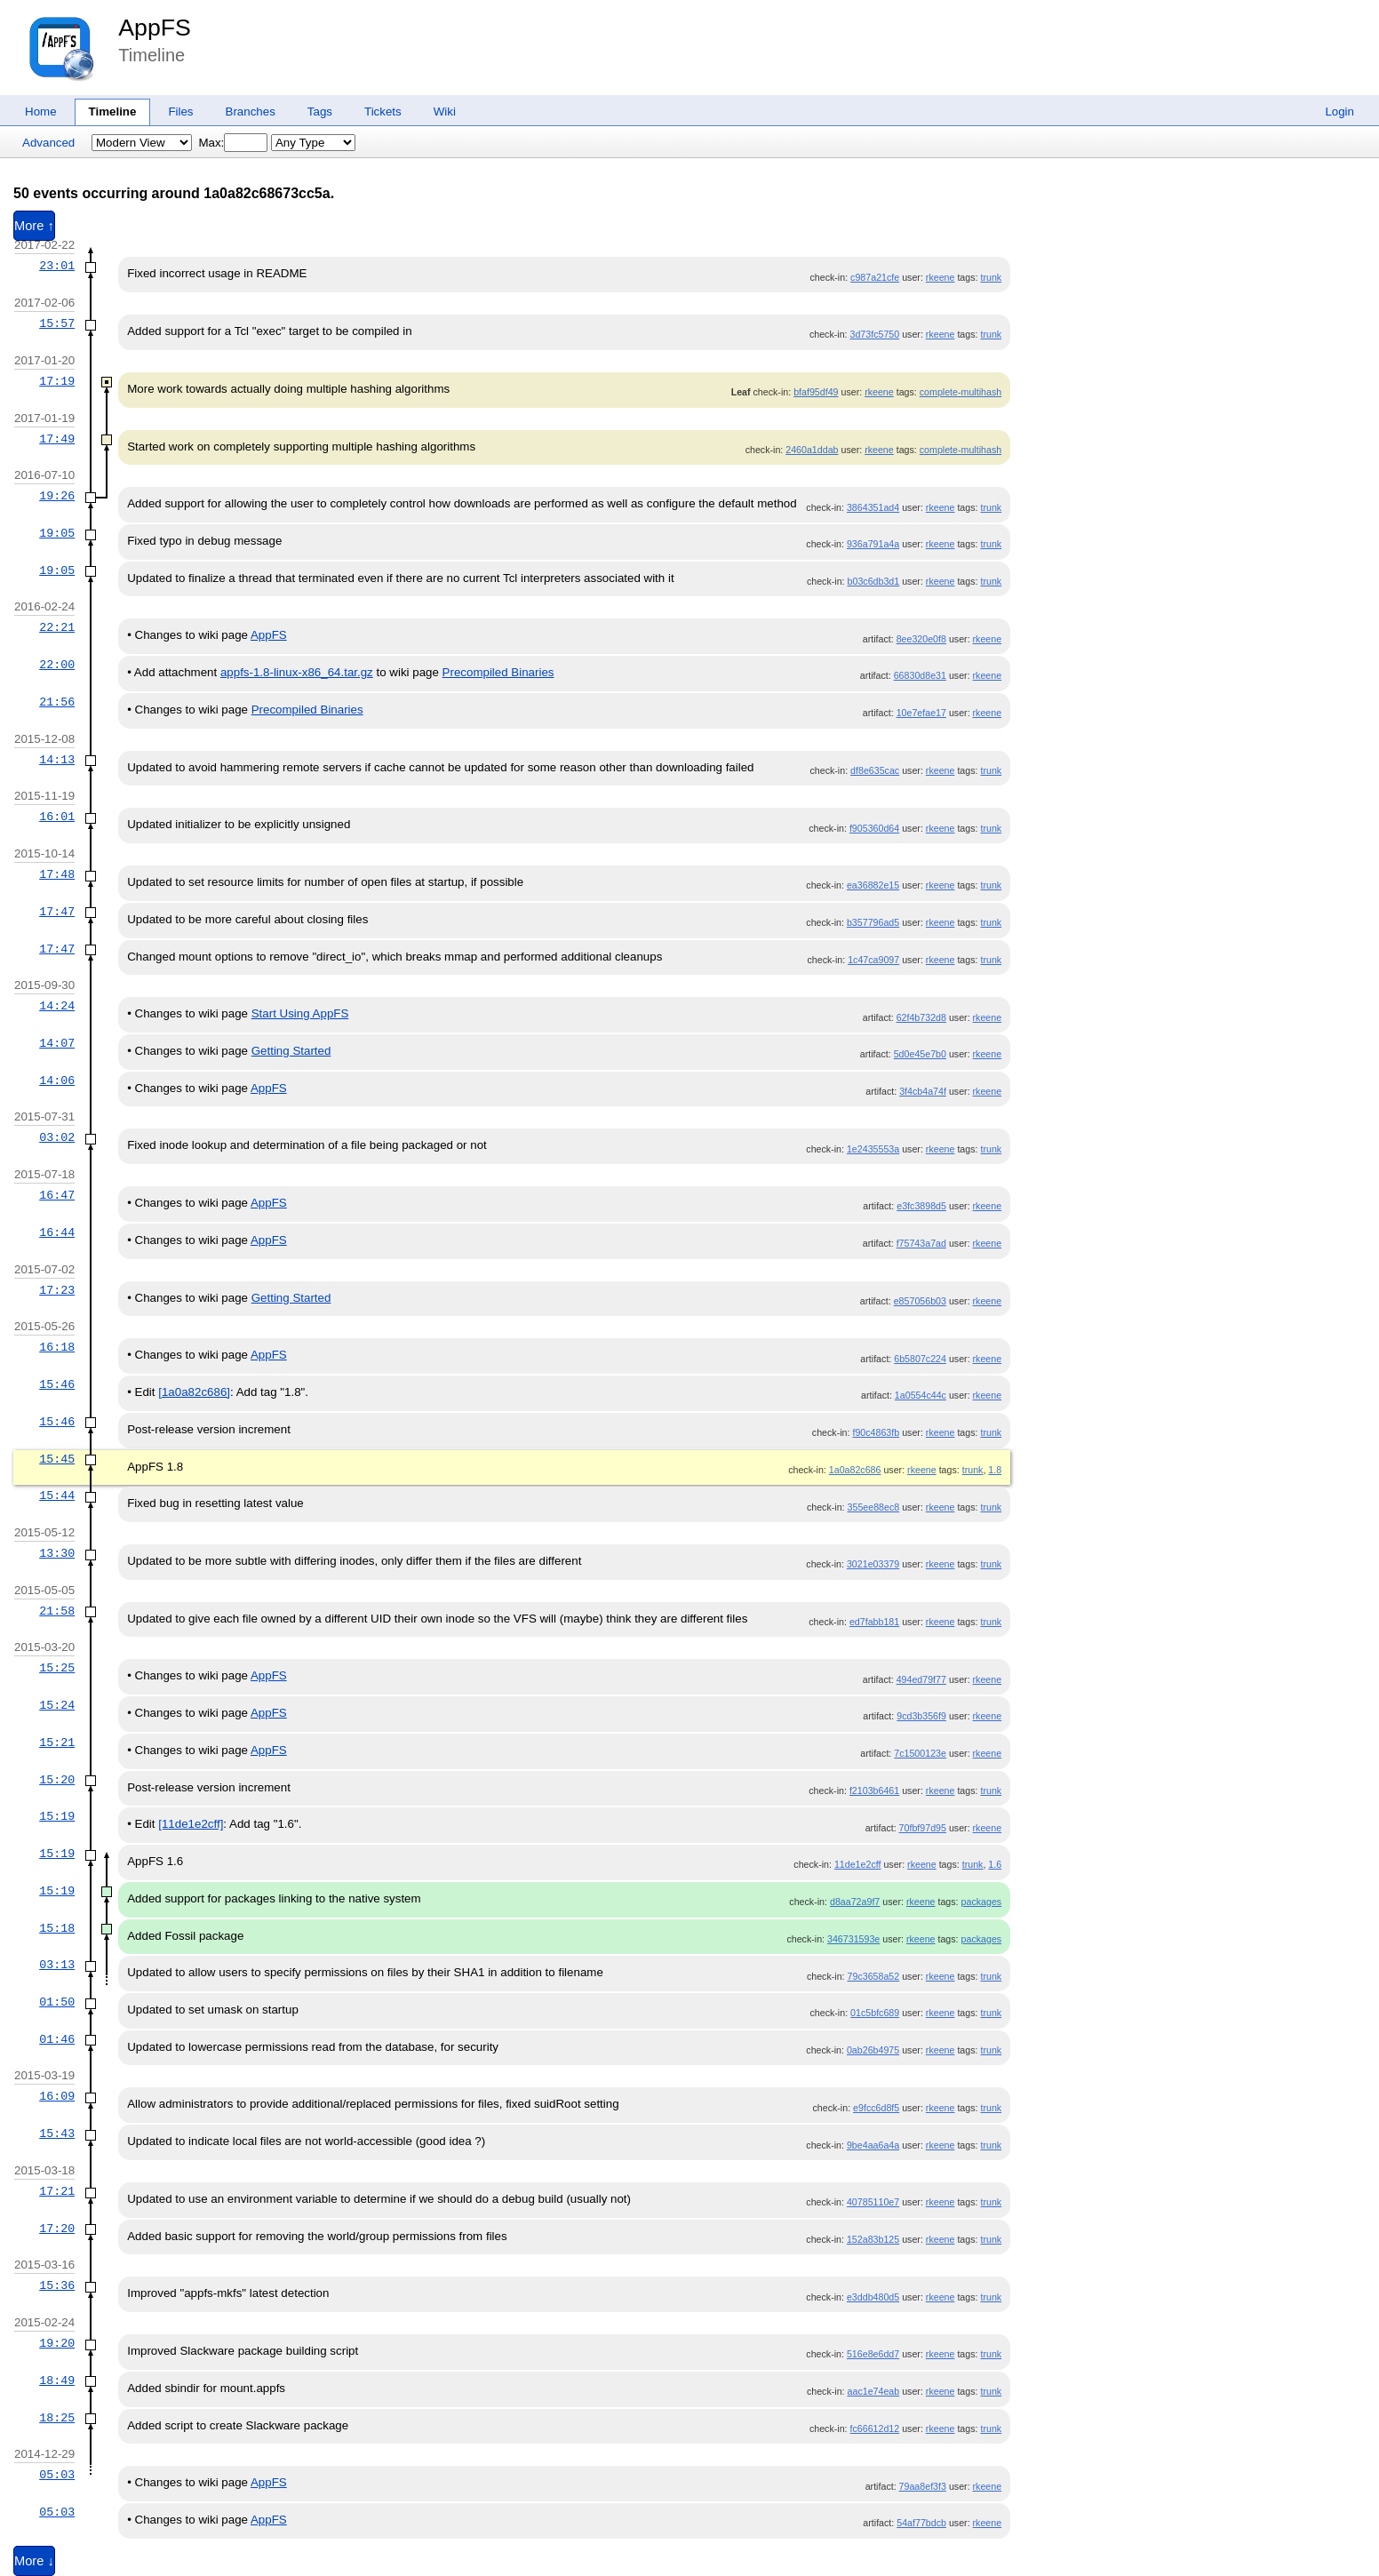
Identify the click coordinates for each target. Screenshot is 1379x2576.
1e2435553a (873, 1149)
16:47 (57, 1195)
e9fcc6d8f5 (876, 2107)
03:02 (57, 1137)
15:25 (57, 1668)
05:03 (57, 2475)
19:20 (57, 2343)
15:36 (57, 2285)
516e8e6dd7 (873, 2354)
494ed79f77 (921, 1679)
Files (180, 111)
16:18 (57, 1347)
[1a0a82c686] (194, 1392)
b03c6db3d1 (874, 581)
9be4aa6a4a (873, 2145)
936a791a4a (873, 543)
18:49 (57, 2381)
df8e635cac (874, 770)
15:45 (57, 1459)
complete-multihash (960, 392)
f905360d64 (874, 828)
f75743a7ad (921, 1243)
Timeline (113, 111)
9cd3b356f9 (921, 1716)
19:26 (57, 496)
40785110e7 (873, 2202)
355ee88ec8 (874, 1507)
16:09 (57, 2096)
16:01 (57, 817)
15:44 (57, 1495)
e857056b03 (920, 1301)
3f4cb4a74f (922, 1091)
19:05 (57, 533)
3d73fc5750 (875, 334)
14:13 (57, 760)
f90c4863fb (875, 1432)
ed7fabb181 (874, 1621)
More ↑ (34, 226)
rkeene (940, 277)
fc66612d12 (875, 2428)
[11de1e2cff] (190, 1823)
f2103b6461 (874, 1790)
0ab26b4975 (873, 2050)
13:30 (57, 1553)
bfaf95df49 (815, 392)
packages (981, 1901)
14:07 (57, 1043)
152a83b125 (873, 2239)
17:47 (57, 912)
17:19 (57, 381)
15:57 (57, 323)
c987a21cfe (874, 277)
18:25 (57, 2418)
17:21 (57, 2191)
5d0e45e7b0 (920, 1054)
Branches (250, 111)
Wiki (445, 111)
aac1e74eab (874, 2391)
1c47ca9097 (873, 959)
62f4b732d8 (921, 1017)
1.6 (994, 1864)
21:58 (57, 1611)
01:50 (57, 2002)
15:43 (57, 2133)
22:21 (57, 627)
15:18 (57, 1928)
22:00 (57, 665)
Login (1339, 111)
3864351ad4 (873, 507)
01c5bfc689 (874, 2012)
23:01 (57, 266)
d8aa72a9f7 (855, 1901)
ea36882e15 (873, 885)
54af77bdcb (921, 2522)
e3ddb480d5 (873, 2297)
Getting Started (291, 1050)
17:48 (57, 874)
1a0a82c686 (855, 1469)
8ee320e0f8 (921, 639)
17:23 (57, 1290)
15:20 (57, 1780)
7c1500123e (920, 1753)
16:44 (57, 1232)
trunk (990, 277)
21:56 (57, 702)
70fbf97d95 (922, 1827)
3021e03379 (873, 1564)
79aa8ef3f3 (922, 2486)
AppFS (154, 27)
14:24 (57, 1006)
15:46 (57, 1384)
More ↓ (34, 2561)
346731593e (853, 1939)
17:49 (57, 439)
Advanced (48, 142)
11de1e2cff (857, 1864)
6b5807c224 (920, 1358)
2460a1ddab (811, 449)
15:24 (57, 1705)
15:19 (57, 1816)
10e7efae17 (921, 712)
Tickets (383, 111)
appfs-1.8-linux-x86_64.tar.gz (296, 672)
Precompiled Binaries (498, 672)
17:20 (57, 2229)
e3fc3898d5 (921, 1205)
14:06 (57, 1081)
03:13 (57, 1965)
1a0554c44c (920, 1395)
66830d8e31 (920, 675)
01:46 (57, 2039)
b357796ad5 (873, 922)
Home (41, 111)
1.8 (994, 1469)
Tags (319, 111)
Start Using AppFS (300, 1013)
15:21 (57, 1743)
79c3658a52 (874, 1976)
